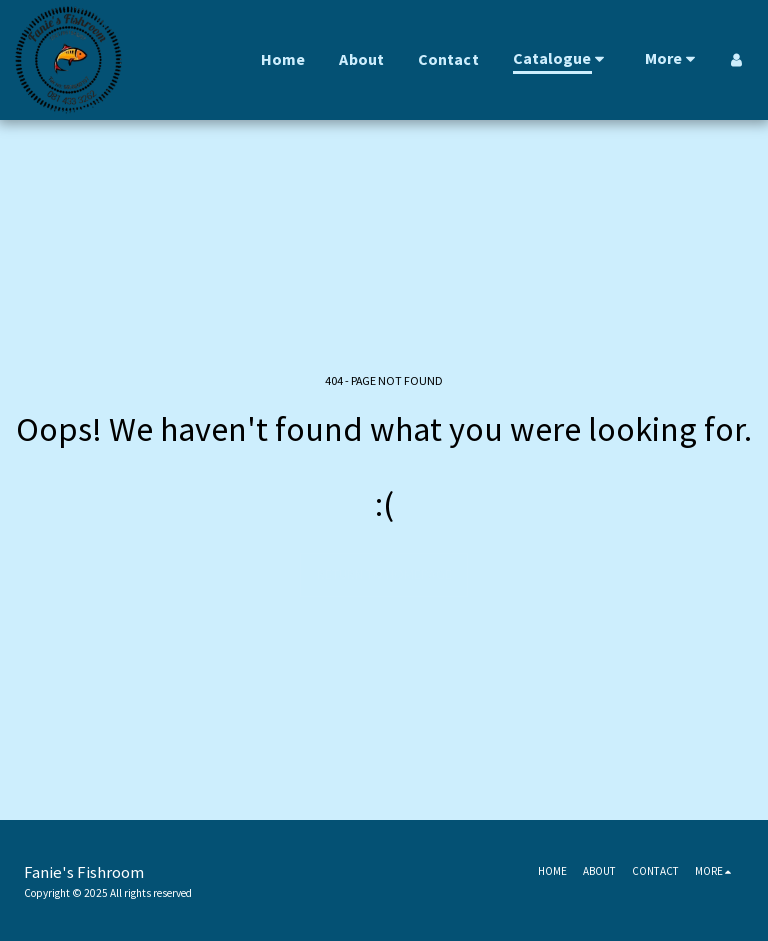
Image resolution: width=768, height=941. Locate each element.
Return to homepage (384, 574)
